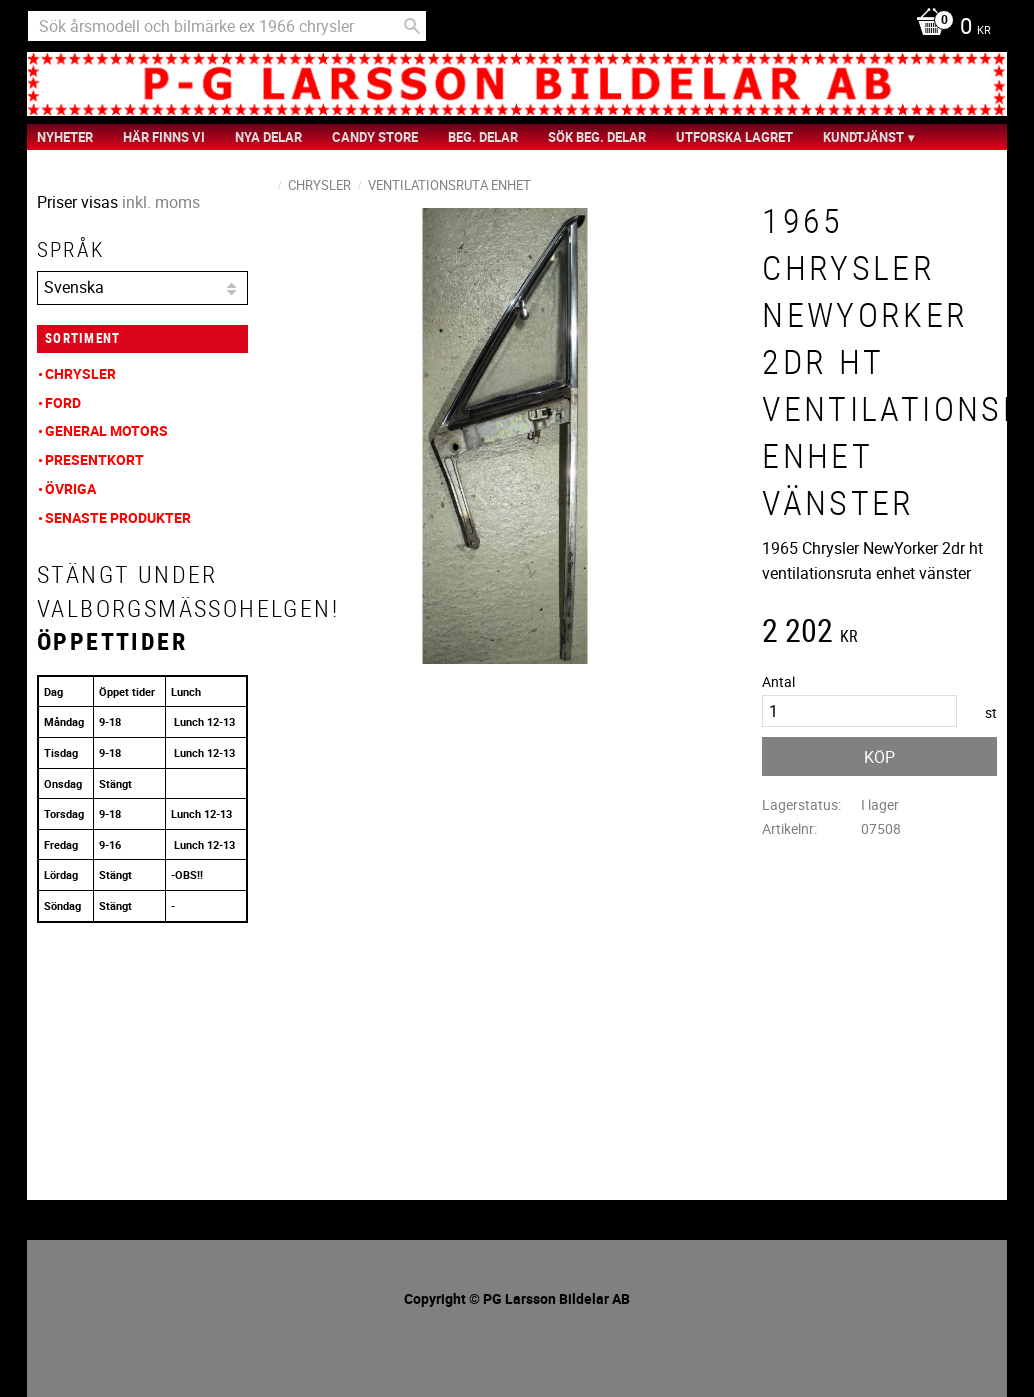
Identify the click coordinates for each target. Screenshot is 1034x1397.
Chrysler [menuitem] (80, 373)
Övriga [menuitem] (70, 488)
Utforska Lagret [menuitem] (734, 137)
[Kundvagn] (948, 28)
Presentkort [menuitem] (94, 459)
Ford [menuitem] (63, 402)
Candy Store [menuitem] (375, 137)
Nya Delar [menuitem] (268, 137)
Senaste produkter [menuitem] (118, 517)
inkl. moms (161, 202)
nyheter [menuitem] (65, 137)
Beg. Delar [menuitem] (483, 137)
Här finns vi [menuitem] (164, 137)
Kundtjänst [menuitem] (863, 137)
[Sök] (412, 26)
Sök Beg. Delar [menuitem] (597, 137)
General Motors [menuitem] (106, 430)
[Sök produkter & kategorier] (227, 26)
